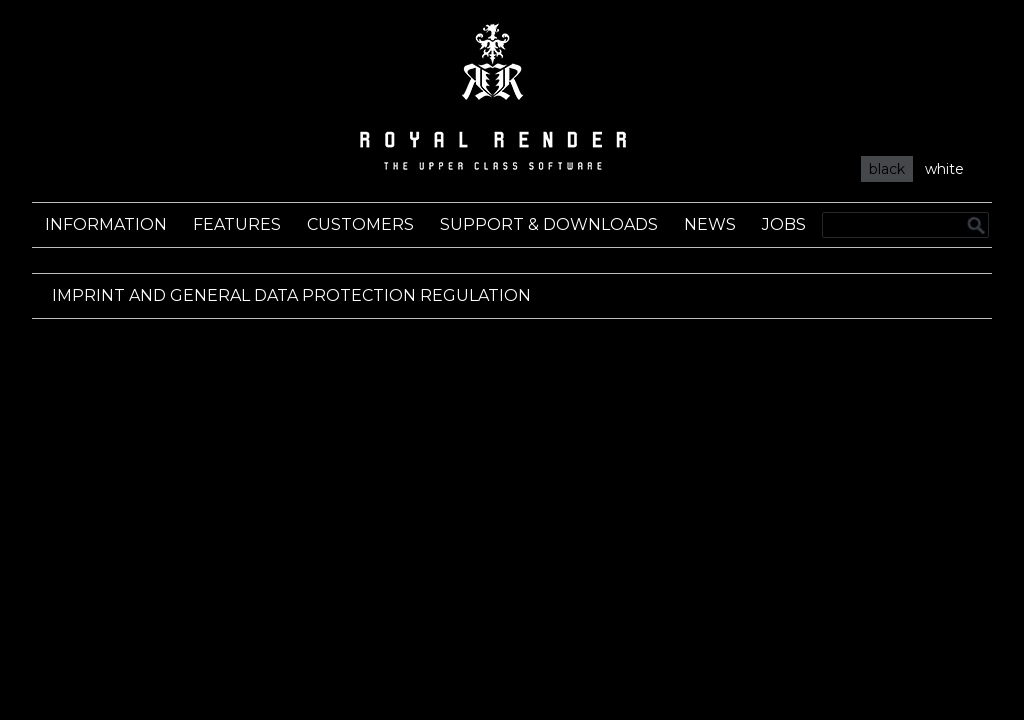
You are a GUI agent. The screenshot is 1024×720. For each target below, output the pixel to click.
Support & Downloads (549, 224)
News (710, 224)
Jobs (784, 224)
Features (237, 224)
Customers (360, 224)
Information (106, 224)
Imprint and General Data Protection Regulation (291, 295)
